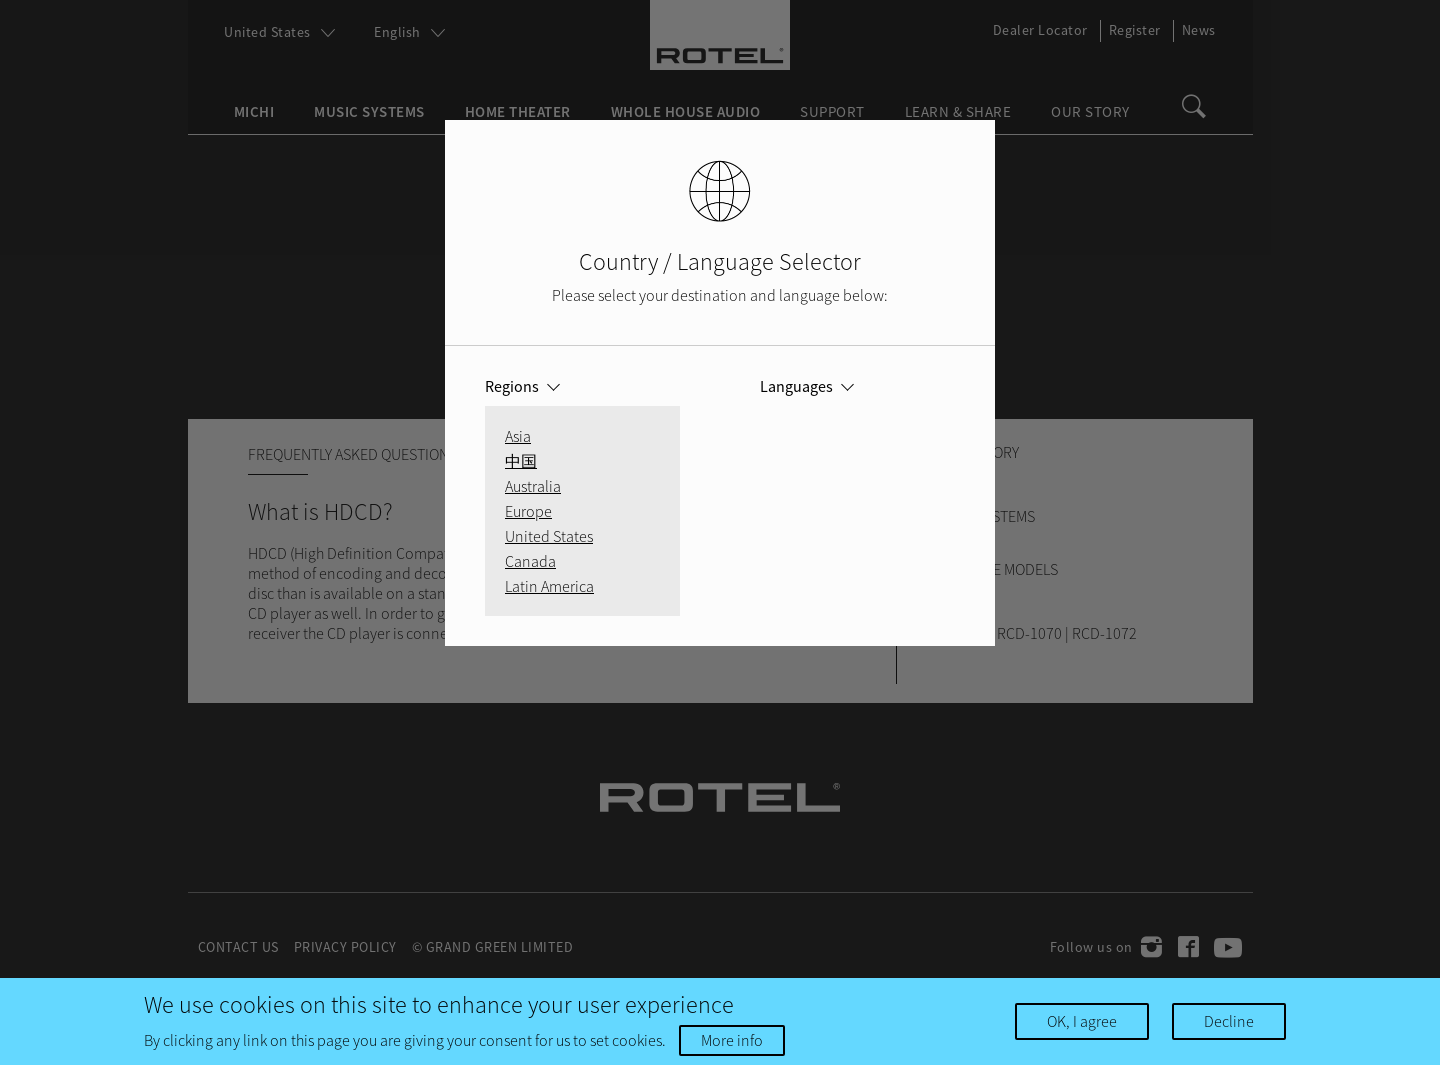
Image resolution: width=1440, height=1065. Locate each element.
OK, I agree (1082, 1021)
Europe (528, 511)
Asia (518, 436)
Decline (1229, 1021)
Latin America (549, 586)
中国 (521, 461)
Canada (530, 561)
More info (732, 1040)
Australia (533, 486)
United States (549, 536)
